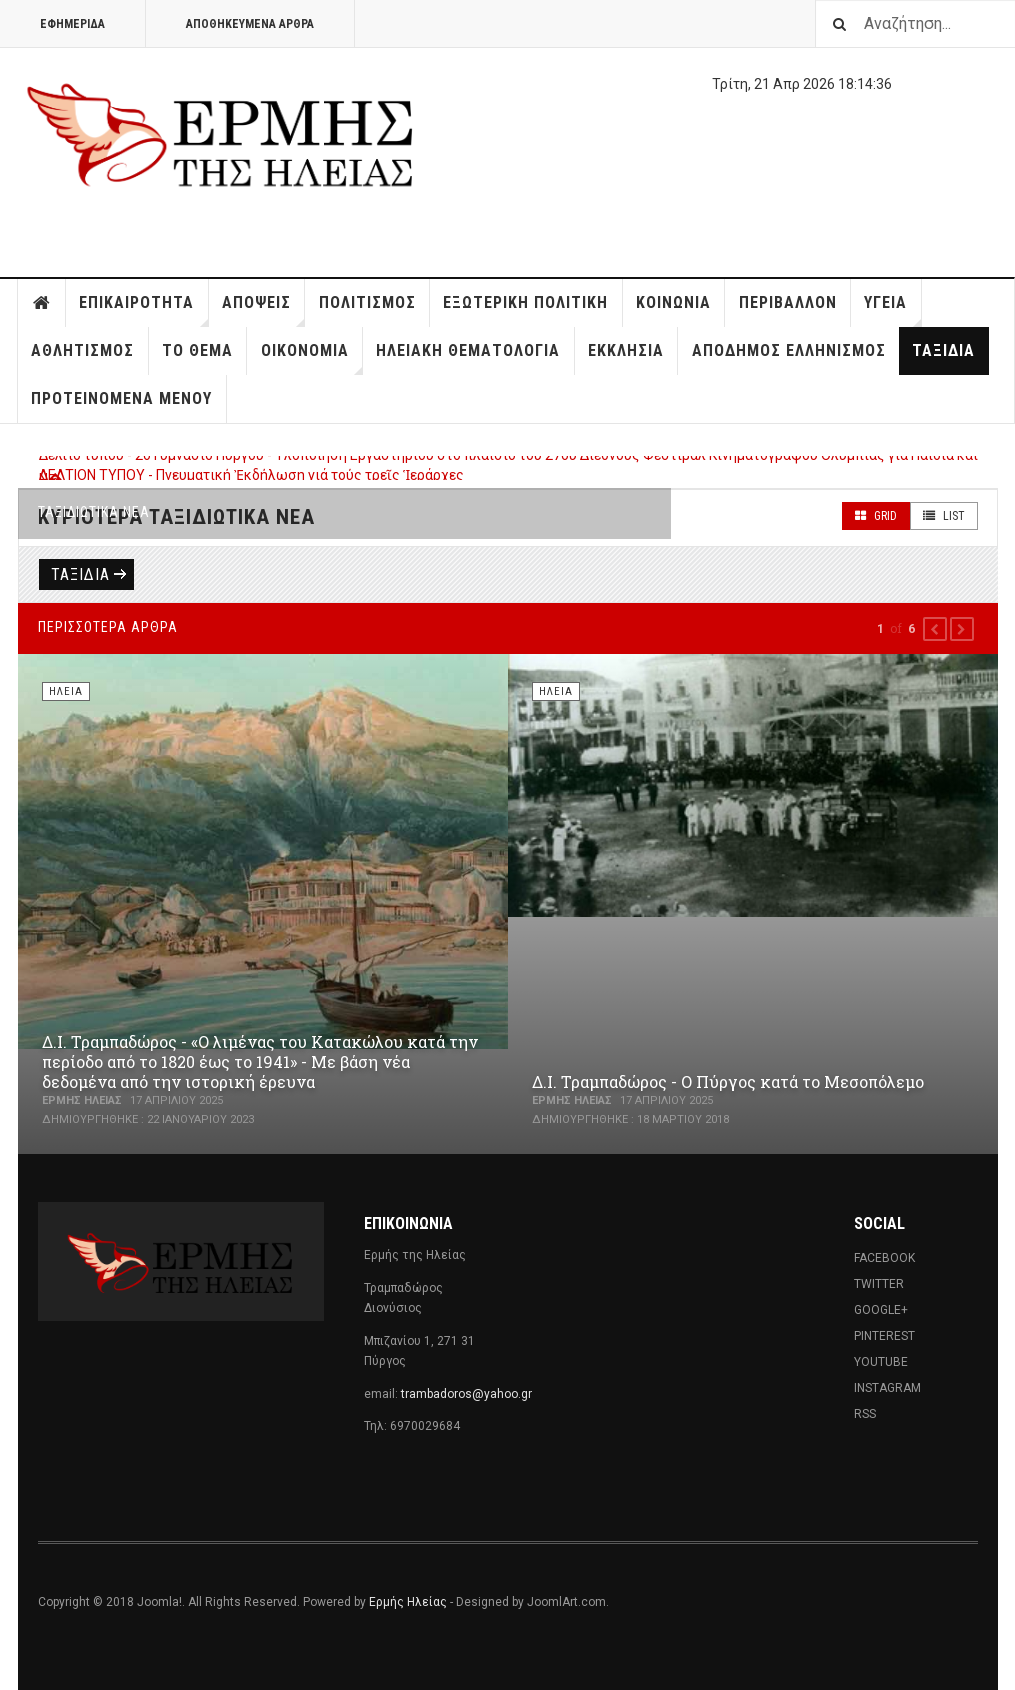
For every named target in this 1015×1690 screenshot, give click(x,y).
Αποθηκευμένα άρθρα (250, 24)
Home (42, 303)
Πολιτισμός (367, 302)
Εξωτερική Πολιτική (525, 302)
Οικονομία (312, 358)
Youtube (881, 1362)
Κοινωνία (673, 302)
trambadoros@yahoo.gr (466, 1394)
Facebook (884, 1258)
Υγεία (892, 310)
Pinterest (884, 1336)
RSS (865, 1414)
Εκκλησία (626, 350)
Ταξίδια (943, 350)
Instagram (887, 1388)
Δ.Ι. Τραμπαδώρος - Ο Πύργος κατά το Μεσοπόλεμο (728, 1081)
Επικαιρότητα (143, 310)
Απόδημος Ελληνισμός (789, 350)
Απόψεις (263, 310)
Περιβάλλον (788, 302)
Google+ (881, 1310)
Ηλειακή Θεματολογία (468, 350)
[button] (935, 629)
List (944, 516)
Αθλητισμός (82, 350)
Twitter (879, 1284)
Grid (876, 516)
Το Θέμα (197, 350)
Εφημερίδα (72, 24)
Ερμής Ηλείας (408, 1602)
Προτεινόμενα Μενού (121, 398)
